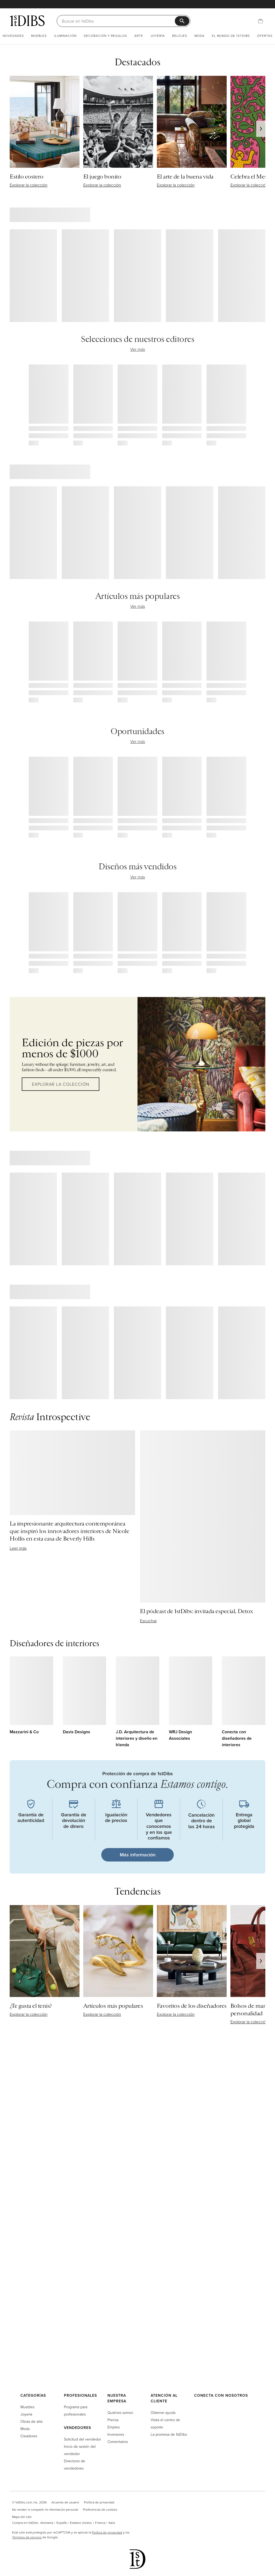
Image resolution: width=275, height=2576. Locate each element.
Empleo (113, 2426)
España (61, 2522)
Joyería (157, 35)
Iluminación (65, 35)
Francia (100, 2522)
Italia (111, 2522)
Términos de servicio (27, 2537)
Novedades (13, 35)
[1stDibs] (27, 20)
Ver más (137, 349)
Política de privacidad (99, 2502)
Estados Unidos (81, 2522)
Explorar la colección (60, 1084)
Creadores (28, 2435)
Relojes (179, 35)
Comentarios (117, 2441)
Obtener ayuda (163, 2412)
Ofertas (265, 35)
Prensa (112, 2419)
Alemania (46, 2522)
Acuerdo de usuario (65, 2502)
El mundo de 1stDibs (231, 35)
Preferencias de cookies (100, 2509)
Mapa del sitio (22, 2516)
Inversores (115, 2434)
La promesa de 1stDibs (169, 2434)
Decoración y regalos (105, 35)
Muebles (39, 35)
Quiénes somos (120, 2412)
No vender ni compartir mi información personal (45, 2509)
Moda (199, 35)
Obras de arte (31, 2421)
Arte (138, 35)
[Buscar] (118, 21)
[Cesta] (260, 21)
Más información (137, 1854)
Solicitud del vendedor (82, 2439)
